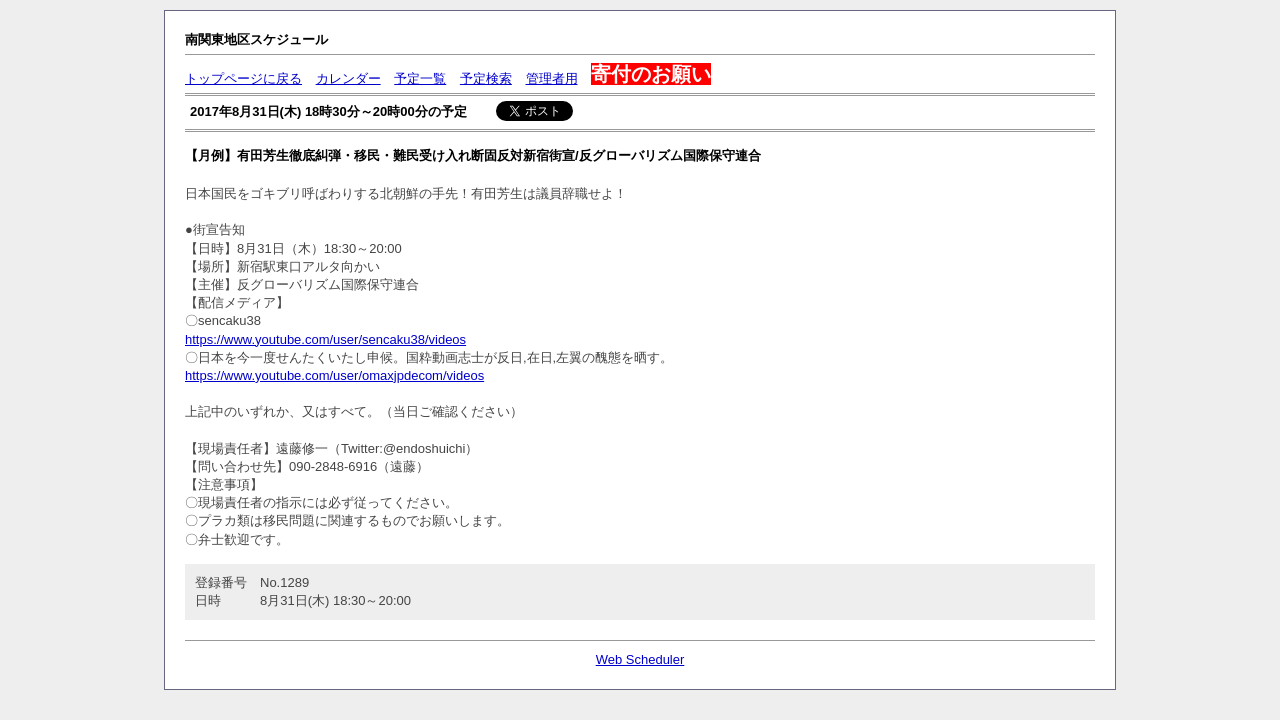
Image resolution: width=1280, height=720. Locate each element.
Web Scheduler (640, 659)
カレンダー (348, 78)
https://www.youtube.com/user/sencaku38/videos (325, 339)
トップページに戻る (243, 78)
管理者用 (552, 78)
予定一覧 (420, 78)
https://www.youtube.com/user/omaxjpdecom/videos (334, 375)
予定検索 (486, 78)
